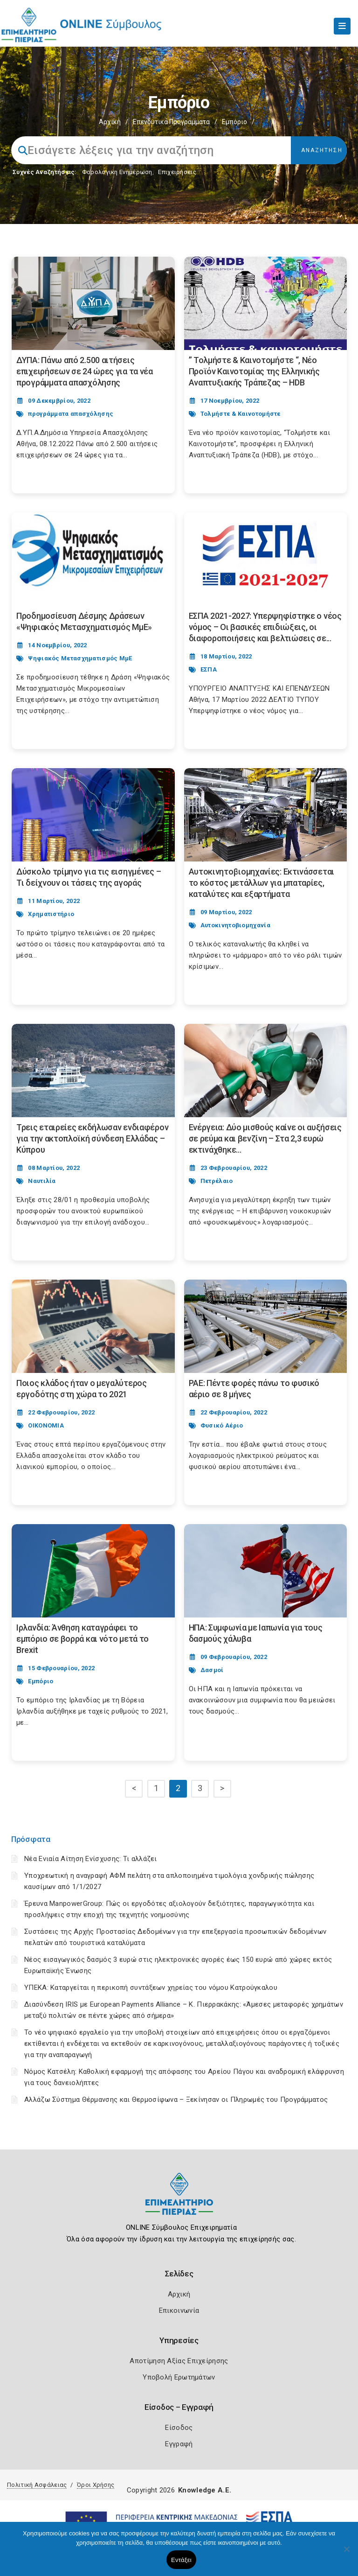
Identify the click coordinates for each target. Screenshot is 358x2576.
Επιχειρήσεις (177, 171)
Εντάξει (181, 2559)
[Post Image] (93, 303)
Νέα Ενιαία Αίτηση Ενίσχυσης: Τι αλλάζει (90, 1859)
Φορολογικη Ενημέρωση (117, 171)
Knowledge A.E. (204, 2490)
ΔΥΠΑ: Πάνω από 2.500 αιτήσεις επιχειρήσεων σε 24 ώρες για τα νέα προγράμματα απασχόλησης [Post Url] (84, 371)
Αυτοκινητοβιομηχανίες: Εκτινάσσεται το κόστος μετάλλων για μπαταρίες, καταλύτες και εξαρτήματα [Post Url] (262, 883)
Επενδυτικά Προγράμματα (171, 122)
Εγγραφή (179, 2444)
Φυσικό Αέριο (221, 1425)
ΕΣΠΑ (208, 669)
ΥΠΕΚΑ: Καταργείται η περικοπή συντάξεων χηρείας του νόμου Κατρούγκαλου (150, 1987)
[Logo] (179, 2201)
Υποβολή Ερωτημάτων (179, 2377)
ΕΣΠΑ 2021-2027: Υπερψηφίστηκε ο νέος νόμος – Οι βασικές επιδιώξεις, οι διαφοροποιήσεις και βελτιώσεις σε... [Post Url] (265, 627)
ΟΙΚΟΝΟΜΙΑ (46, 1425)
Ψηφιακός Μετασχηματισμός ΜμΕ (80, 658)
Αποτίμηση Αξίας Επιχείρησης (179, 2361)
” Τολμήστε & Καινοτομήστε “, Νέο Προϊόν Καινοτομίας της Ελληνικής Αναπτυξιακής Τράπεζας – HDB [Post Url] (254, 371)
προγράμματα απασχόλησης (70, 413)
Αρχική (110, 122)
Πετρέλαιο (216, 1180)
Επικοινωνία (179, 2310)
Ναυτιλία (41, 1180)
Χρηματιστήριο (51, 913)
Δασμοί (212, 1669)
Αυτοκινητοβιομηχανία (235, 925)
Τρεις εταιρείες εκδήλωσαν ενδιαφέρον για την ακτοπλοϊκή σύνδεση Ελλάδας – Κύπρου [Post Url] (92, 1138)
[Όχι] (346, 2553)
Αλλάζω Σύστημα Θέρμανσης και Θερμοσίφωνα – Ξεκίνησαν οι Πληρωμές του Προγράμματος (176, 2099)
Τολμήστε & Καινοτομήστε (240, 413)
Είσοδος (179, 2427)
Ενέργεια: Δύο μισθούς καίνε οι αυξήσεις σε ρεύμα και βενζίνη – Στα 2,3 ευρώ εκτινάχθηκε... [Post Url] (265, 1138)
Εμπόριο (40, 1681)
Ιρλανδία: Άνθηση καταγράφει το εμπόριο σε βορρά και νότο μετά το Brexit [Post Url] (82, 1639)
